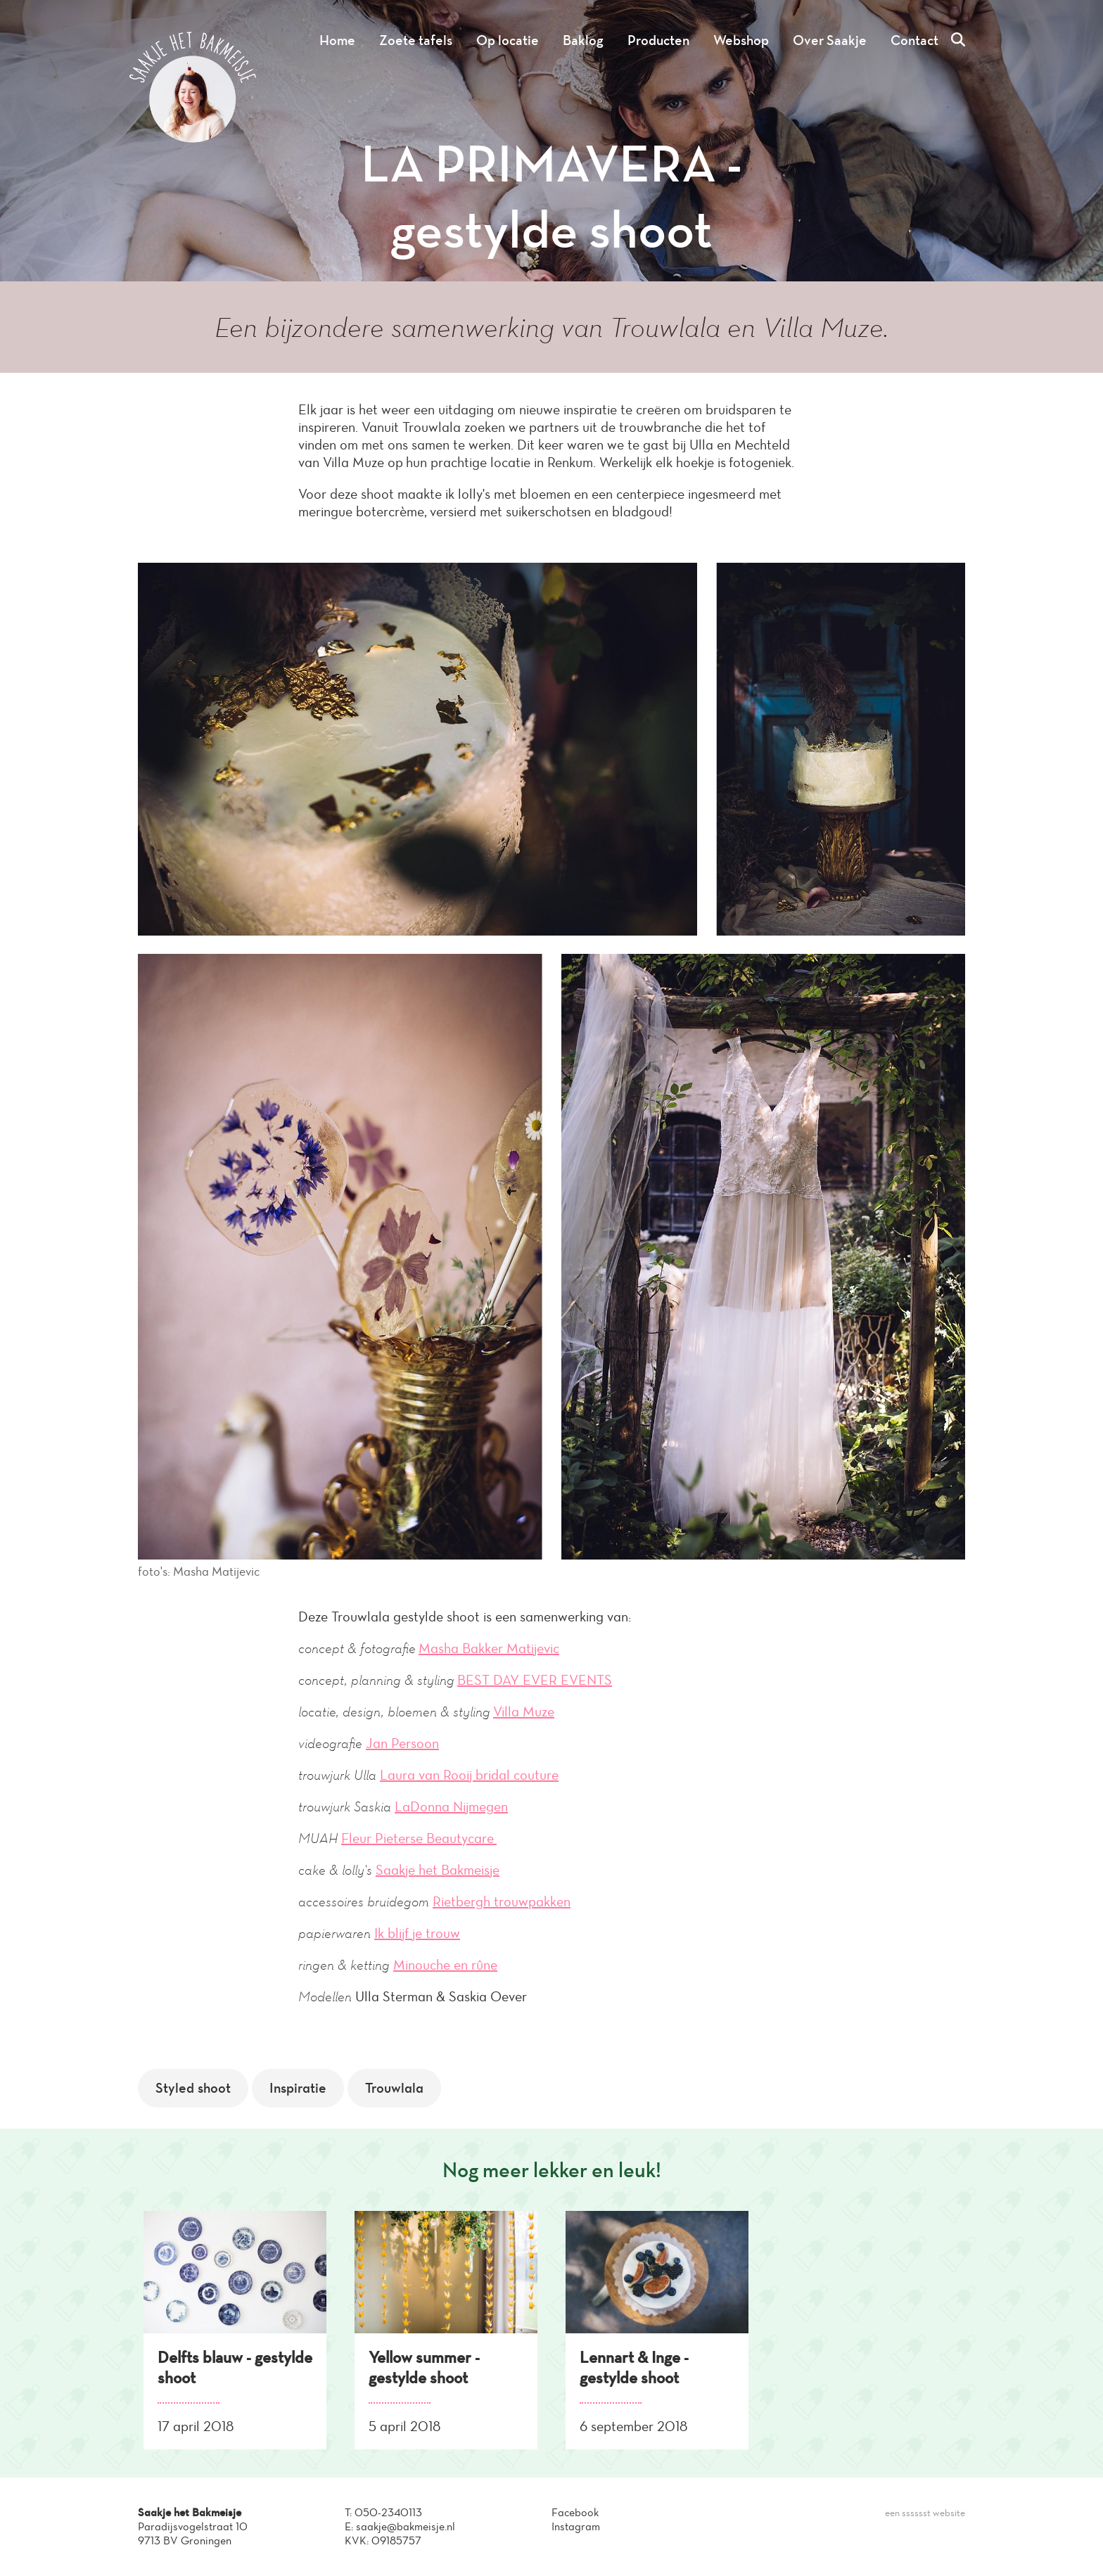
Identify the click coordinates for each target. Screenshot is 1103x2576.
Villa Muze (523, 1711)
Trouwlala (394, 2087)
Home (337, 40)
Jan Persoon (402, 1743)
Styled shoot (193, 2087)
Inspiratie (297, 2087)
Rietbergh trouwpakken (501, 1901)
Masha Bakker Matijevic (489, 1648)
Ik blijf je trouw (417, 1933)
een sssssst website (925, 2513)
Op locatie (507, 40)
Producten (658, 40)
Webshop (741, 40)
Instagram (576, 2526)
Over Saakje (830, 40)
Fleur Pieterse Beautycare (419, 1838)
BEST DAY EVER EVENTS (534, 1679)
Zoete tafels (415, 40)
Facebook (575, 2512)
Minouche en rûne (445, 1964)
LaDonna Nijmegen (451, 1806)
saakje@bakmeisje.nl (405, 2526)
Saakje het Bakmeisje (437, 1869)
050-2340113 (388, 2512)
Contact (914, 40)
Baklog (583, 40)
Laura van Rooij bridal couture (469, 1774)
